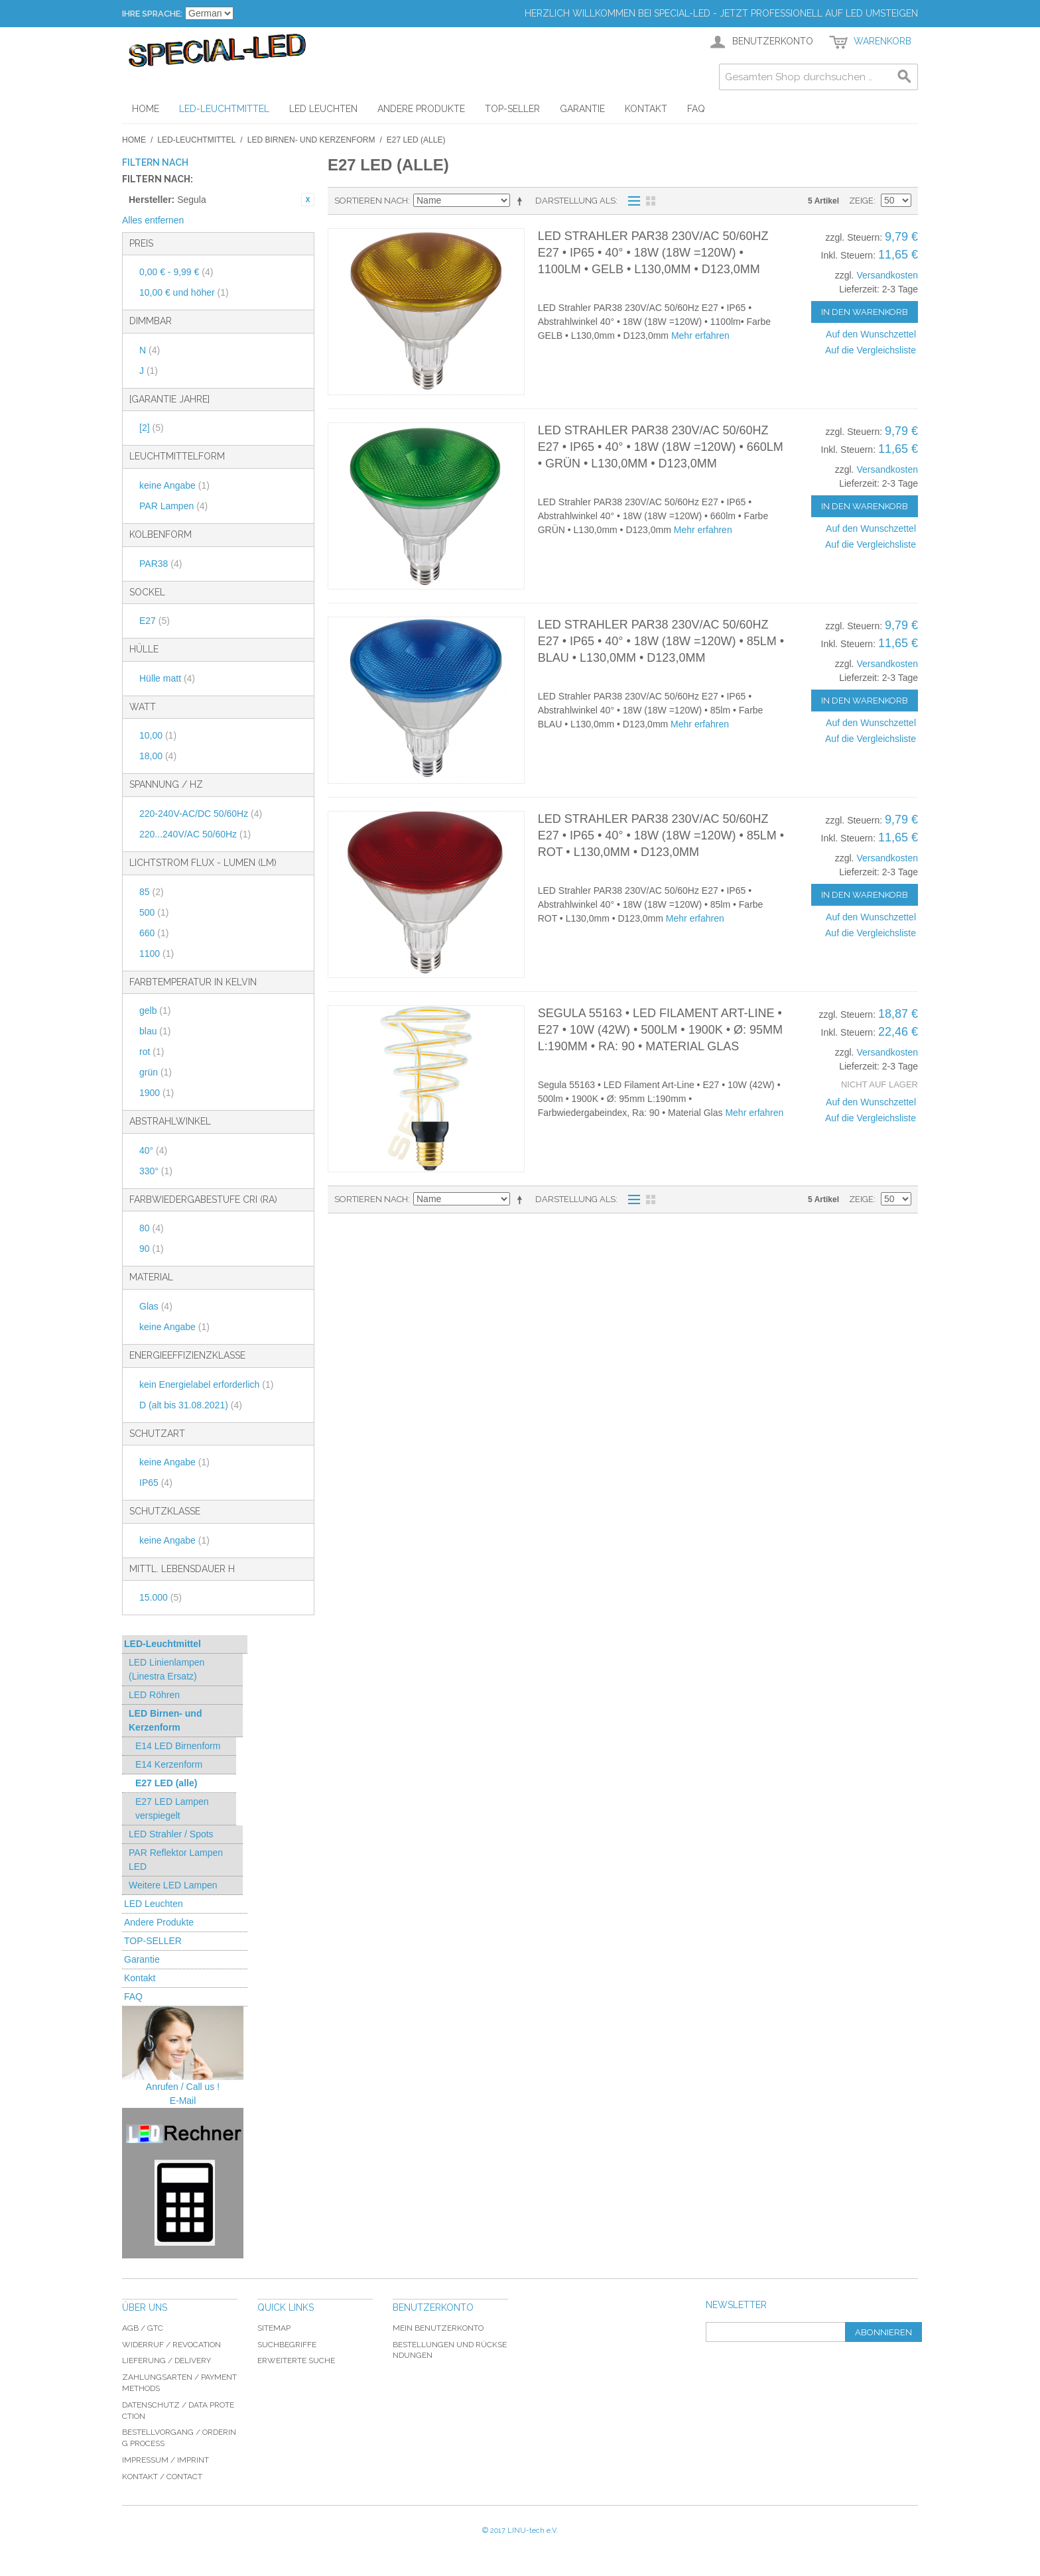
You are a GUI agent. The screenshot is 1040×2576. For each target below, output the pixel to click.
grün (155, 1072)
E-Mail (183, 2100)
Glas (155, 1306)
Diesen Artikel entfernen (307, 199)
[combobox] (818, 77)
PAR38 (160, 563)
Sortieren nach (371, 201)
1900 (156, 1092)
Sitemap (274, 2328)
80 (151, 1228)
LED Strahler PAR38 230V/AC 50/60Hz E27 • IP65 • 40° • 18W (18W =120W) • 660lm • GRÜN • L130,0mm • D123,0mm (660, 447)
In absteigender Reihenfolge (522, 201)
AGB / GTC (142, 2328)
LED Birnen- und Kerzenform (311, 140)
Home (134, 140)
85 (151, 892)
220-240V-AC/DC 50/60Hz (200, 813)
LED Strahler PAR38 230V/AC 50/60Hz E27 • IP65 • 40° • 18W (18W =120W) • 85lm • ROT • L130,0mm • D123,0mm (661, 835)
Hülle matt (167, 678)
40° (153, 1150)
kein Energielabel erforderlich (206, 1384)
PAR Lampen (173, 506)
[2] (151, 427)
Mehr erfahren (700, 335)
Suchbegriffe (286, 2344)
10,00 (157, 735)
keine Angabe (174, 485)
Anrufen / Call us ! (183, 2086)
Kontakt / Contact (162, 2476)
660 (153, 933)
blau (154, 1031)
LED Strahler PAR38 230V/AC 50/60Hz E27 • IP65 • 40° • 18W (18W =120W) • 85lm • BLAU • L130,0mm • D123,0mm (661, 641)
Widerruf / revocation (171, 2344)
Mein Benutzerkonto (438, 2328)
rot (151, 1051)
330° (155, 1171)
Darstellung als (575, 201)
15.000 (160, 1597)
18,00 (157, 756)
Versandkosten (887, 275)
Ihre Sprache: (152, 14)
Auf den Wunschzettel (871, 334)
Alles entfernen (153, 220)
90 (151, 1248)
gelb (154, 1010)
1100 (156, 953)
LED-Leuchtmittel (196, 140)
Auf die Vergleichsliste (870, 350)
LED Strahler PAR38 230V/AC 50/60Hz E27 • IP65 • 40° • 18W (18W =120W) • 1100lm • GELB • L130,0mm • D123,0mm (653, 252)
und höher (184, 292)
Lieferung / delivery (166, 2360)
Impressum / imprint (165, 2460)
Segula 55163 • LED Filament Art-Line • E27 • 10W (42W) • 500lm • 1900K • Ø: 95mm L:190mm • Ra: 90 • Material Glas (660, 1030)
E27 (154, 620)
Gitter (651, 201)
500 (153, 912)
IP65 (155, 1482)
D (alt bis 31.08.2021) (190, 1405)
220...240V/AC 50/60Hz (195, 834)
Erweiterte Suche (296, 2360)
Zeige (861, 201)
